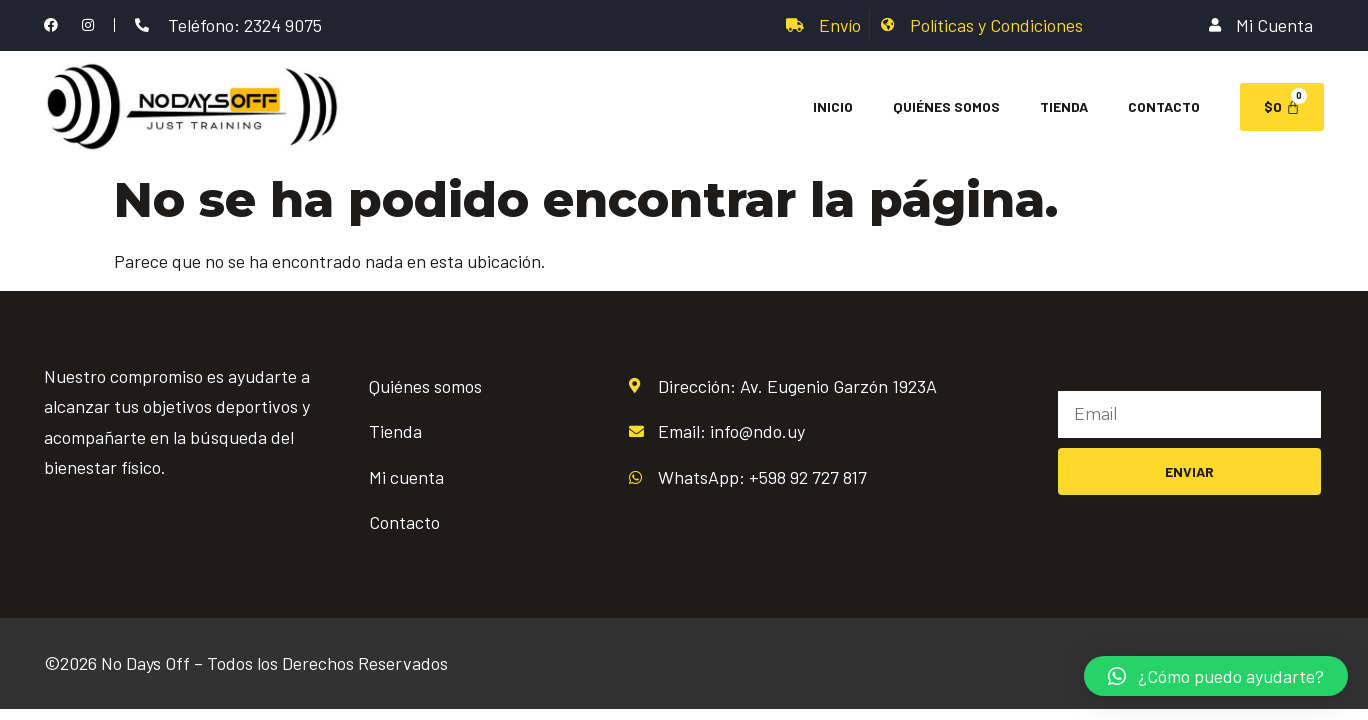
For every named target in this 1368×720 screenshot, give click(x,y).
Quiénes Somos (946, 106)
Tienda (1064, 106)
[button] (1216, 676)
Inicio (833, 106)
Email (1079, 376)
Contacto (1164, 106)
